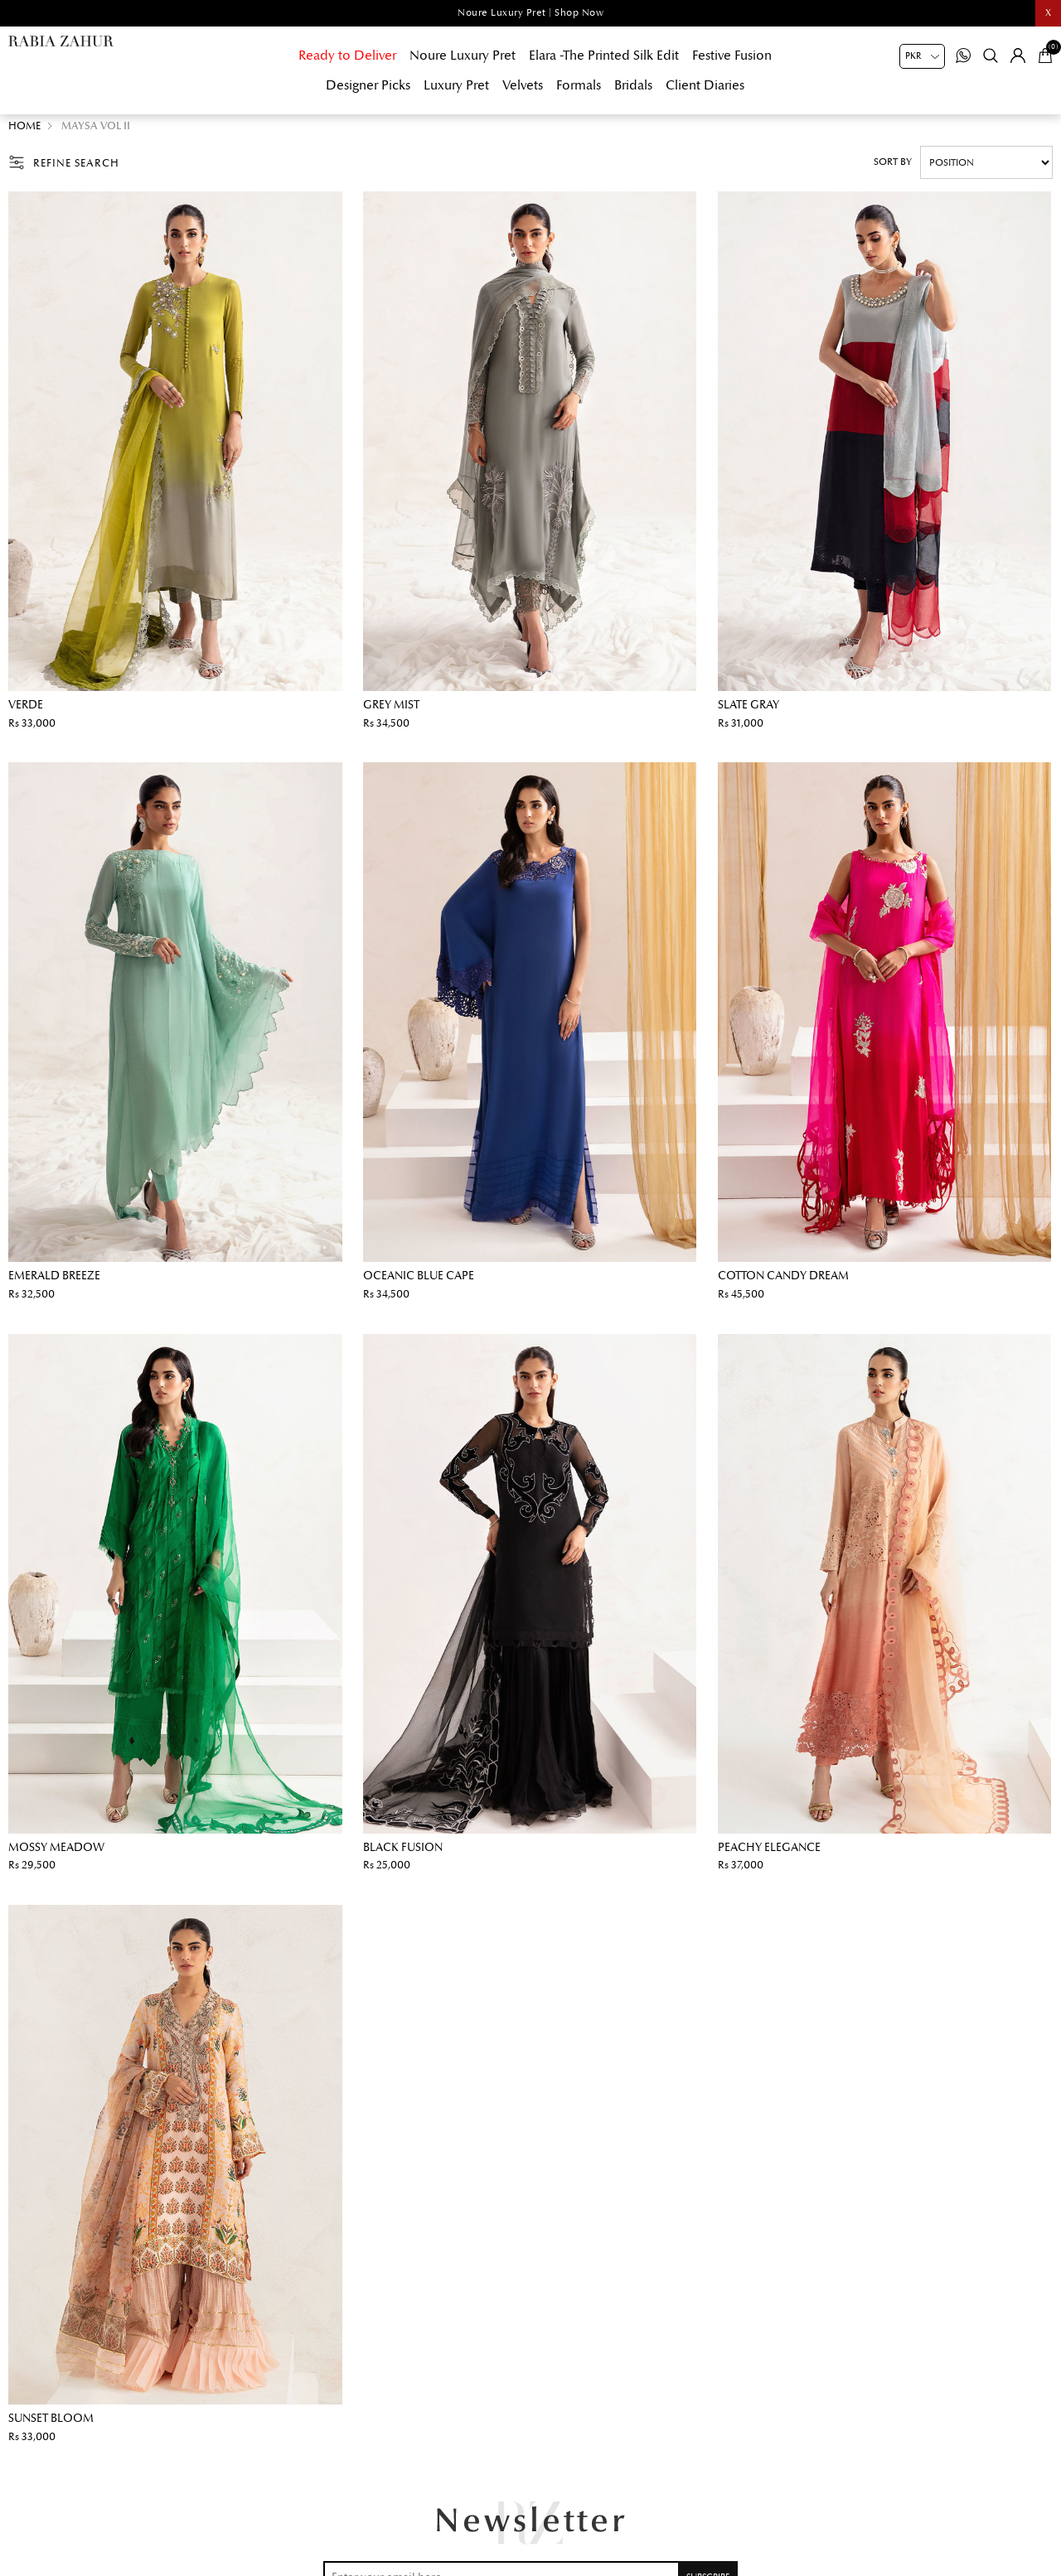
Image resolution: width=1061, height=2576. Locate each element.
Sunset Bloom (51, 2426)
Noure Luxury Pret (462, 55)
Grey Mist (391, 713)
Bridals (633, 85)
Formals (578, 85)
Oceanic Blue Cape (418, 1284)
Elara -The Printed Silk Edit (604, 55)
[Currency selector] (922, 56)
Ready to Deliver (347, 55)
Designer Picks (368, 85)
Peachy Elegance (769, 1856)
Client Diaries (705, 85)
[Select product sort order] (986, 170)
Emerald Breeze (54, 1284)
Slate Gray (748, 713)
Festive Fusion (732, 55)
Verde (25, 713)
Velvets (522, 85)
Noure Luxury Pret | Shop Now (530, 13)
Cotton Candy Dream (783, 1284)
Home (24, 134)
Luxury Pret (456, 85)
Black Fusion (403, 1856)
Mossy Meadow (56, 1856)
